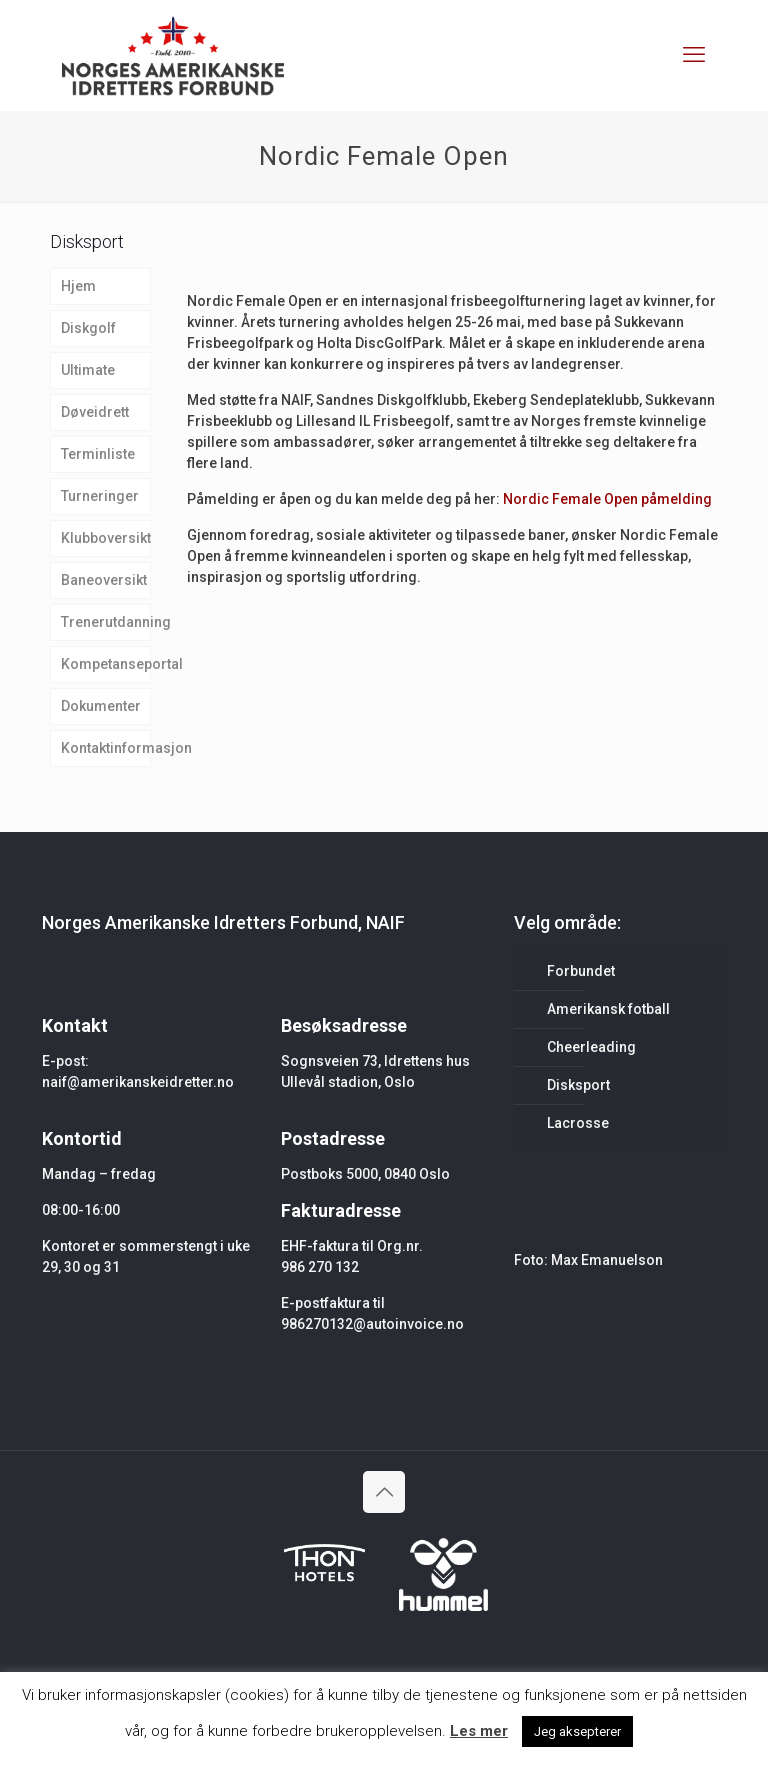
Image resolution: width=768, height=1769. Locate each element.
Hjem (78, 286)
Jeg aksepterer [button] (577, 1731)
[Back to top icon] (384, 1492)
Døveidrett (95, 412)
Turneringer (100, 496)
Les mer (479, 1731)
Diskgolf (88, 328)
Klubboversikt (106, 538)
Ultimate (88, 370)
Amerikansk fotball (608, 1009)
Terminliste (98, 454)
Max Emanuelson (607, 1260)
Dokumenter (101, 706)
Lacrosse (578, 1123)
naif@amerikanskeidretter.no (138, 1082)
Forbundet (581, 971)
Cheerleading (591, 1047)
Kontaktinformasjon (106, 748)
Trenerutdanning (106, 622)
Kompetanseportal (106, 664)
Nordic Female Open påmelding (607, 499)
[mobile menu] (694, 55)
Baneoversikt (104, 580)
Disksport (578, 1085)
